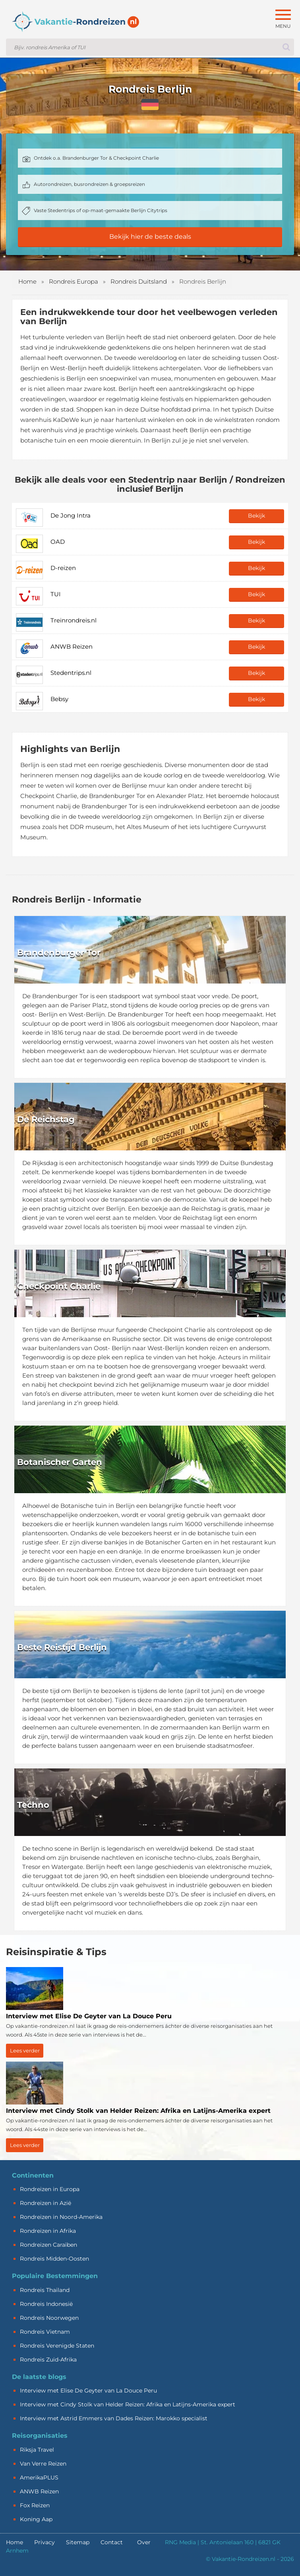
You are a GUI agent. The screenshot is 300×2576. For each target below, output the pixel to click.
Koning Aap (36, 2519)
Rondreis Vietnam (45, 2331)
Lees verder (25, 2050)
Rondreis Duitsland (138, 281)
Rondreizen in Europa (49, 2189)
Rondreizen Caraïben (48, 2244)
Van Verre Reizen (43, 2463)
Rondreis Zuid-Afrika (48, 2359)
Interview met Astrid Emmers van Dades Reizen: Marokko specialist (113, 2418)
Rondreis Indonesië (46, 2303)
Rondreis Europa (73, 281)
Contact (112, 2542)
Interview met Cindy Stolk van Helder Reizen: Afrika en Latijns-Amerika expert (127, 2404)
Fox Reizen (35, 2505)
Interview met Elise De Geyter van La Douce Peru (88, 2390)
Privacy (44, 2542)
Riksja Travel (37, 2449)
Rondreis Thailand (45, 2290)
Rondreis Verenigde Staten (57, 2345)
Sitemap (77, 2542)
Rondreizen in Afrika (48, 2230)
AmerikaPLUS (39, 2477)
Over (144, 2542)
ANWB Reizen (39, 2491)
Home (27, 281)
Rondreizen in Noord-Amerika (61, 2216)
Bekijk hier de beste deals (150, 236)
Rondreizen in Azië (45, 2203)
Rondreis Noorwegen (49, 2317)
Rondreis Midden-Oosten (54, 2258)
